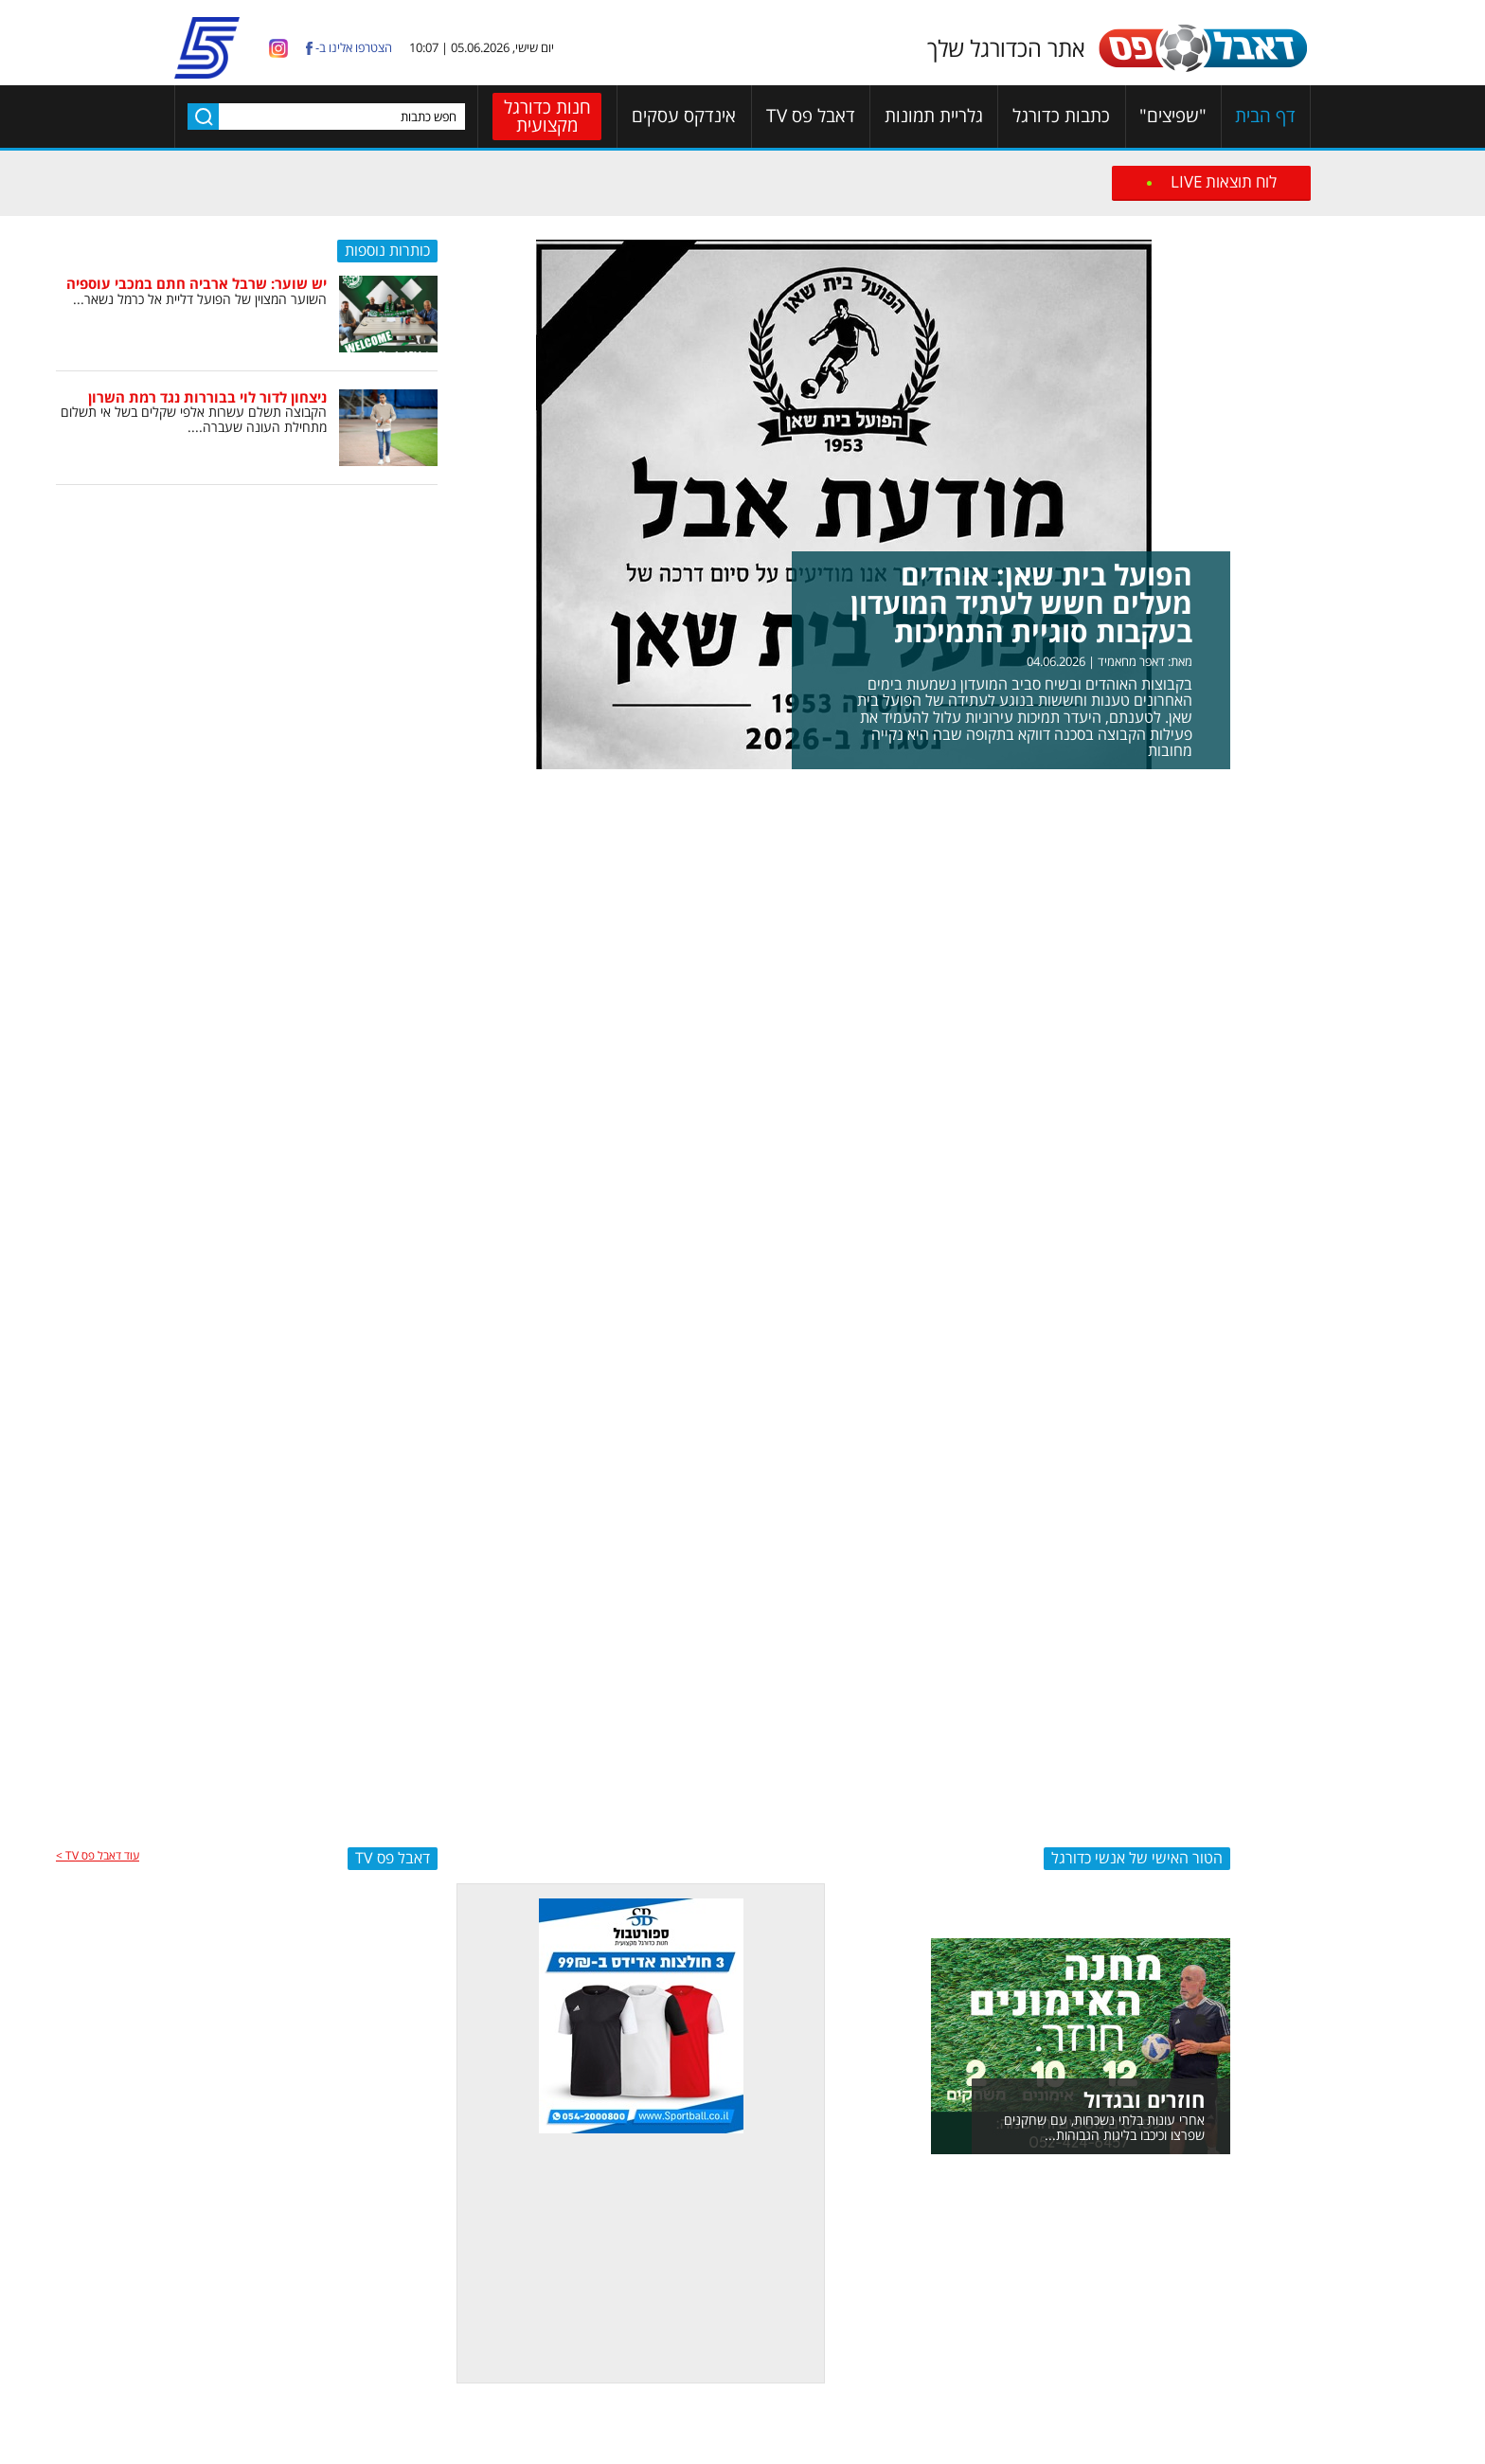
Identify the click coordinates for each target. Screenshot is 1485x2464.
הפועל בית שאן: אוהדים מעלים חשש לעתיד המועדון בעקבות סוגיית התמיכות (1021, 603)
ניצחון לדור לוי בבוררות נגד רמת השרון (207, 396)
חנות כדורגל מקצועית (547, 116)
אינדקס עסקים (684, 116)
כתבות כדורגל (1061, 116)
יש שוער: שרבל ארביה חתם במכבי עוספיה (196, 283)
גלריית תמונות (934, 116)
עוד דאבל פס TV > (97, 1855)
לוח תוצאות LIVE (1224, 181)
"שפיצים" (1173, 116)
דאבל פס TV (810, 116)
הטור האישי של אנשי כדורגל (1137, 1857)
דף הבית (1265, 116)
